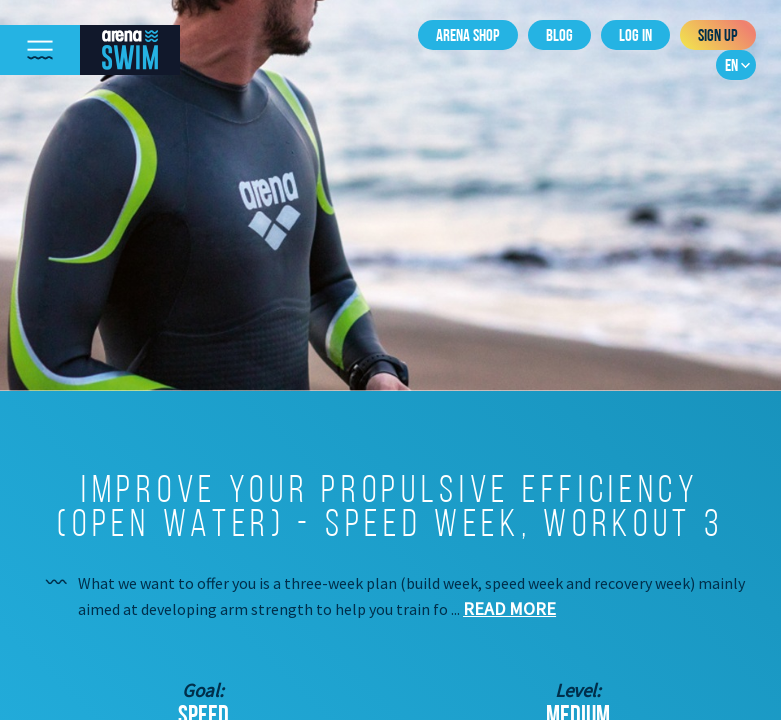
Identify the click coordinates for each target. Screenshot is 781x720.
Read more (509, 608)
